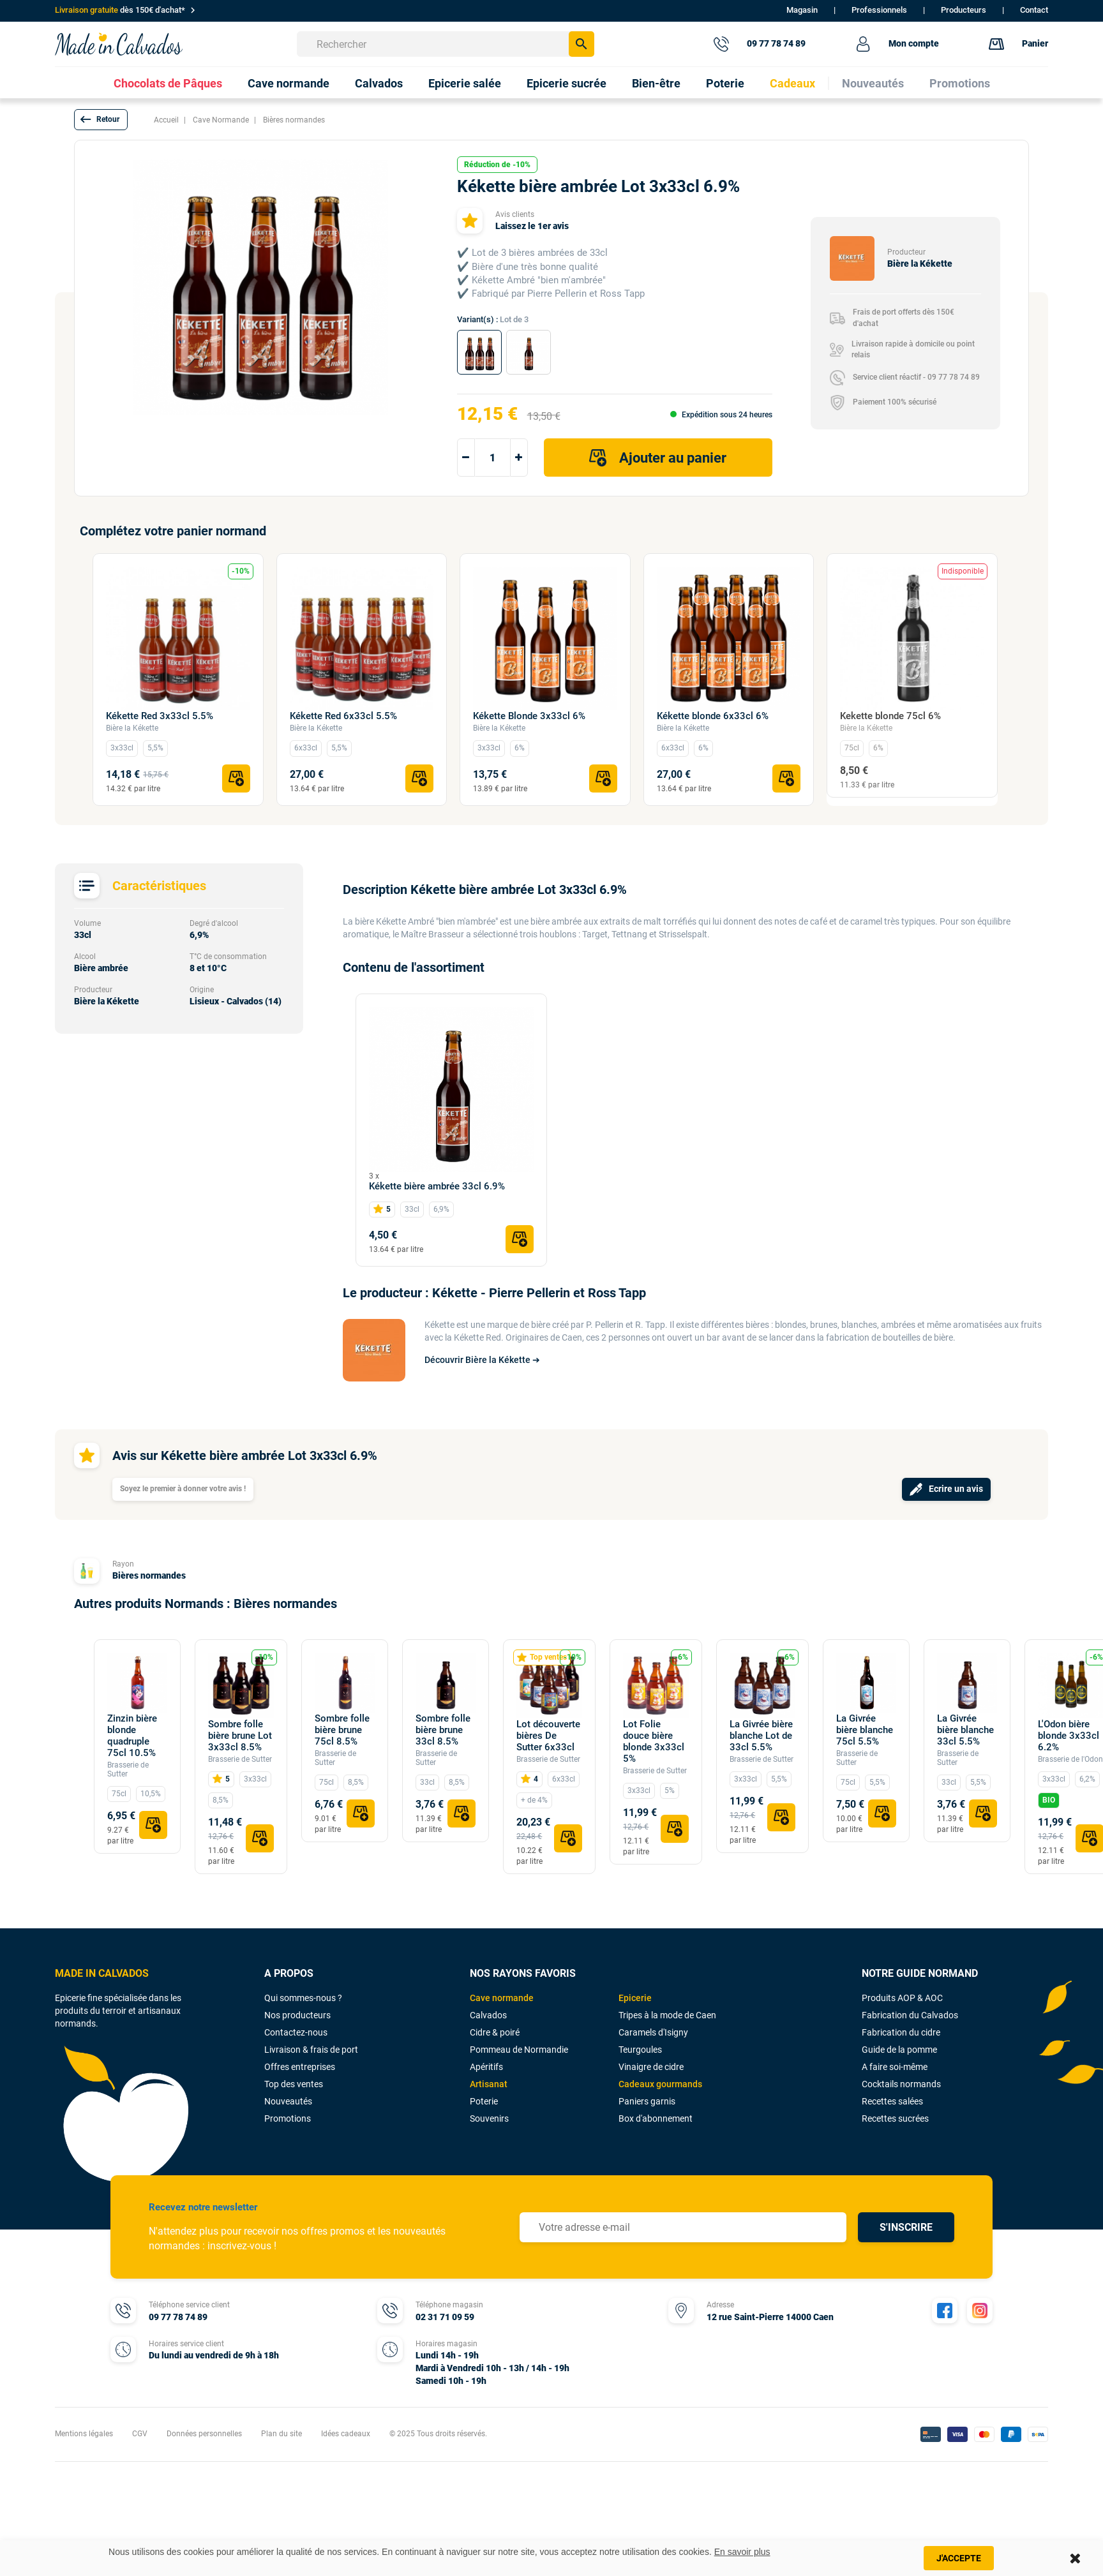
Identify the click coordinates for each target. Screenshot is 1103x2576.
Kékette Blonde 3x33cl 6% (529, 716)
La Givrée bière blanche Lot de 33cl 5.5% (761, 1735)
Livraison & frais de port (311, 2049)
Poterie (484, 2101)
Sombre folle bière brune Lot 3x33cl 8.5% (240, 1735)
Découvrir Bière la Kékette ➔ (482, 1360)
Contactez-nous (295, 2032)
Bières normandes (149, 1575)
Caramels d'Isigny (653, 2032)
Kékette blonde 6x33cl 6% (713, 716)
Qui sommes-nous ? (303, 1998)
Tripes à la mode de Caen (667, 2015)
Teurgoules (640, 2049)
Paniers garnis (647, 2101)
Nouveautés (288, 2101)
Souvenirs (489, 2118)
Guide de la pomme (899, 2049)
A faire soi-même (894, 2067)
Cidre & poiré (495, 2032)
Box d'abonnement (656, 2118)
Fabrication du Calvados (910, 2015)
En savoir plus (742, 2552)
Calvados (488, 2015)
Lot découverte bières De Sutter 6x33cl (548, 1735)
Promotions (287, 2118)
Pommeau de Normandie (519, 2049)
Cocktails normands (901, 2084)
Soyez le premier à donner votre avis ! (183, 1488)
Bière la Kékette (132, 728)
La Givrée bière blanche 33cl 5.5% (965, 1730)
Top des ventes (293, 2084)
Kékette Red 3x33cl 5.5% (159, 716)
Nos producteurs (297, 2015)
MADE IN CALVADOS (102, 1973)
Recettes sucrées (895, 2118)
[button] (101, 119)
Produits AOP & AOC (902, 1998)
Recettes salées (892, 2101)
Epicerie (635, 1998)
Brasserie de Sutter (128, 1769)
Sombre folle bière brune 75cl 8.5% (342, 1730)
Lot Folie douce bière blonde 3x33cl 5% (653, 1741)
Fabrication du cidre (901, 2032)
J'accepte (958, 2558)
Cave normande (502, 1998)
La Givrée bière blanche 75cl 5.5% (864, 1730)
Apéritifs (486, 2067)
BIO (1048, 1800)
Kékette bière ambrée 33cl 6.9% (437, 1186)
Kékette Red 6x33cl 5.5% (343, 716)
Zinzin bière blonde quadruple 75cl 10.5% (132, 1736)
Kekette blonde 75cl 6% (890, 716)
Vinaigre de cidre (651, 2067)
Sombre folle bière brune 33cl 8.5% (443, 1730)
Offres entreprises (299, 2067)
